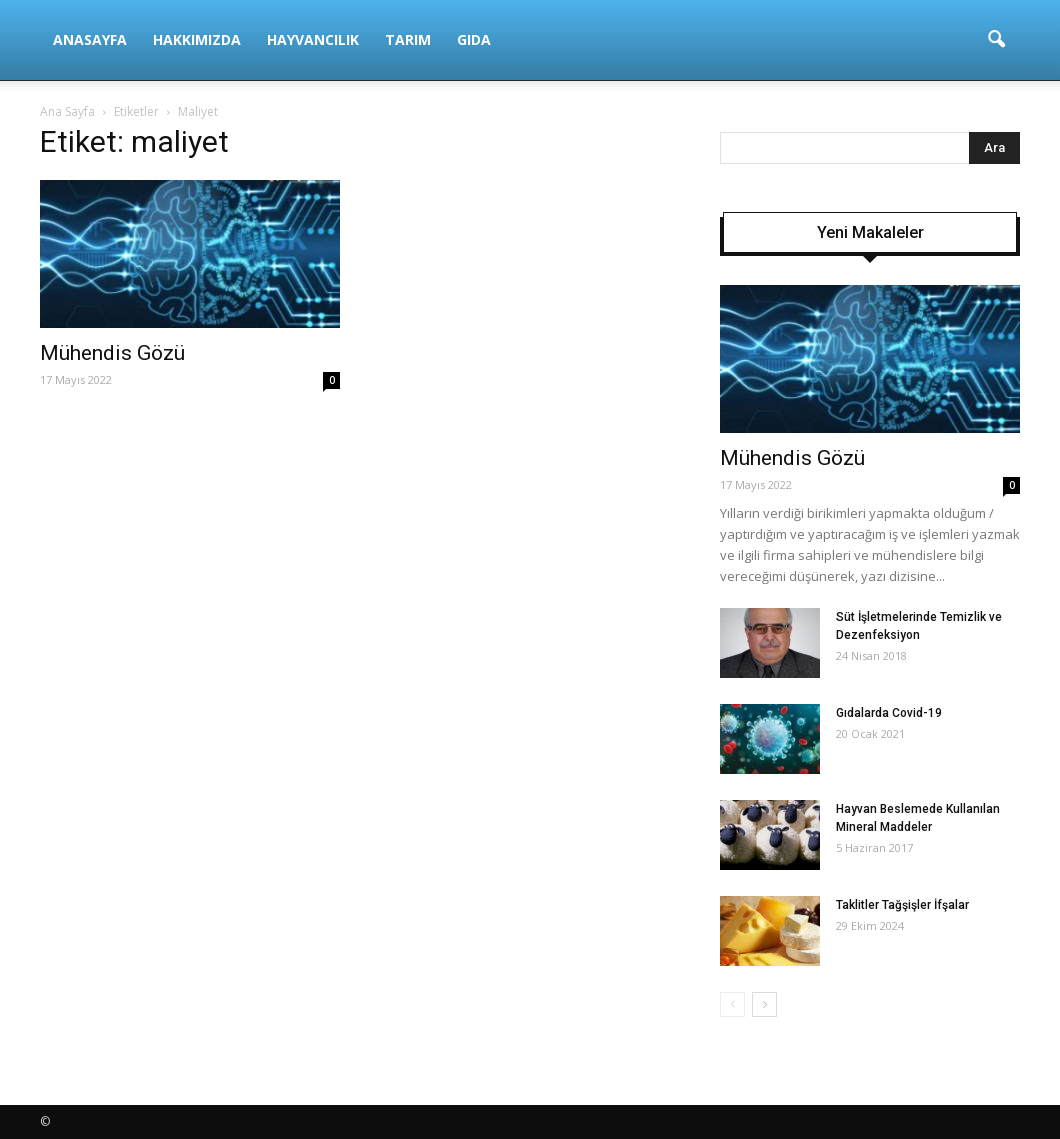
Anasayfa (90, 39)
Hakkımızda (197, 39)
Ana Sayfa (67, 111)
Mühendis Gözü (112, 353)
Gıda (474, 39)
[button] (996, 40)
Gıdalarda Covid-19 (889, 713)
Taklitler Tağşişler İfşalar (902, 905)
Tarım (408, 39)
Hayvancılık (313, 39)
